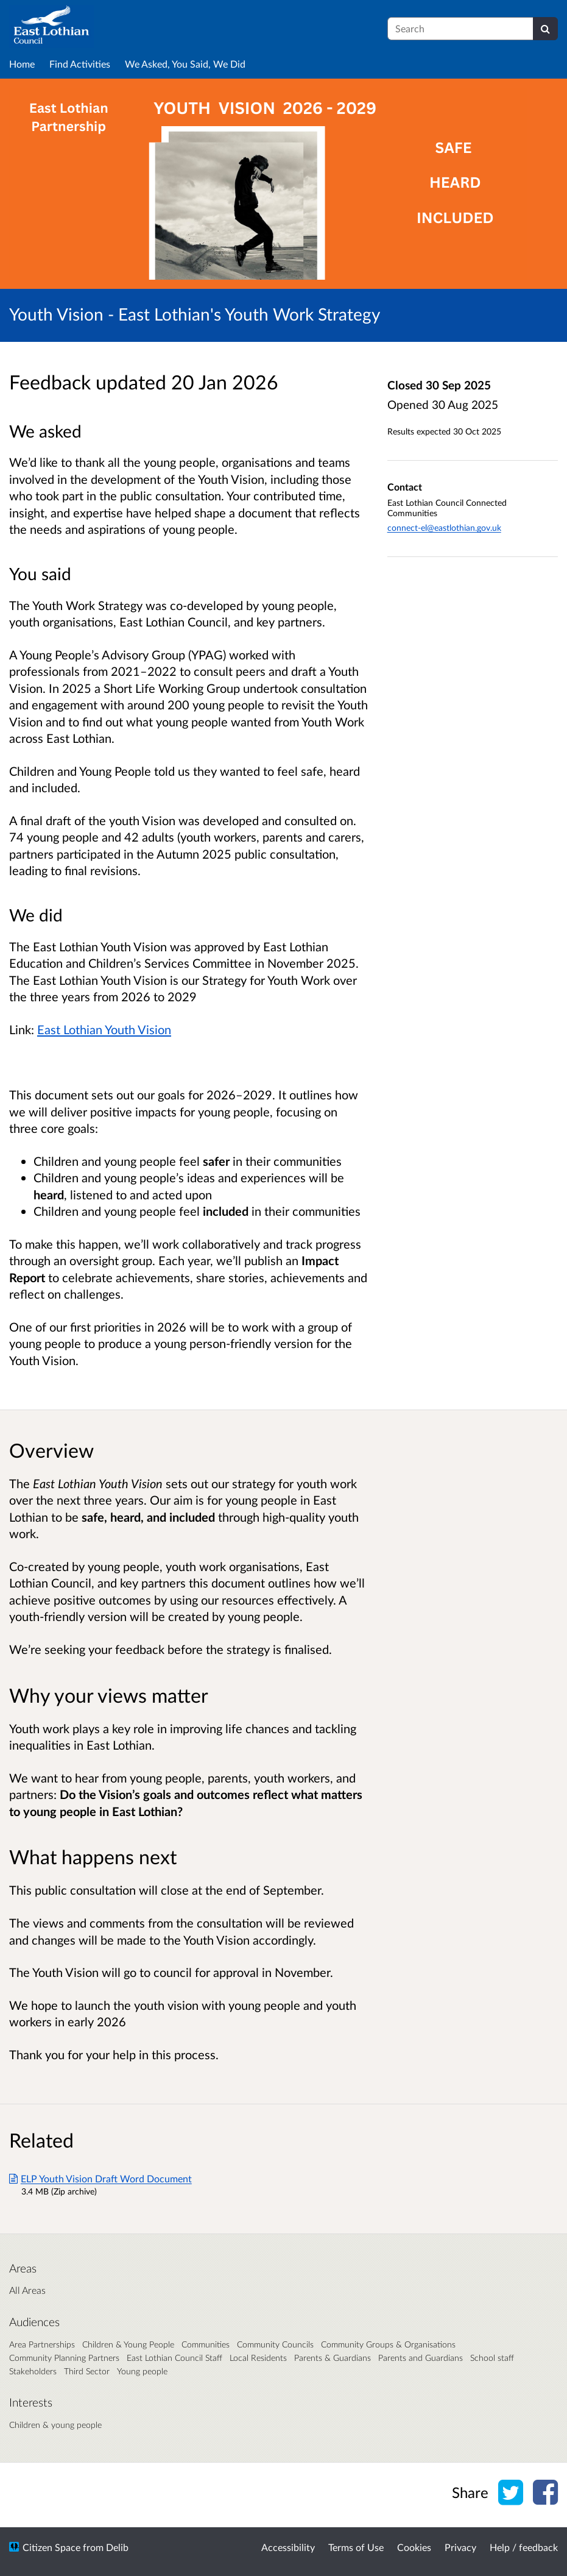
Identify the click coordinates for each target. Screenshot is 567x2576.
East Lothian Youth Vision (104, 1029)
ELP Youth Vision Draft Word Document (100, 2178)
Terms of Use (356, 2547)
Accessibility (288, 2547)
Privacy (460, 2547)
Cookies (414, 2547)
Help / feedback (524, 2547)
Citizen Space (51, 2547)
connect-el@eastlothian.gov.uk (444, 527)
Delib (117, 2547)
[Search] (545, 28)
